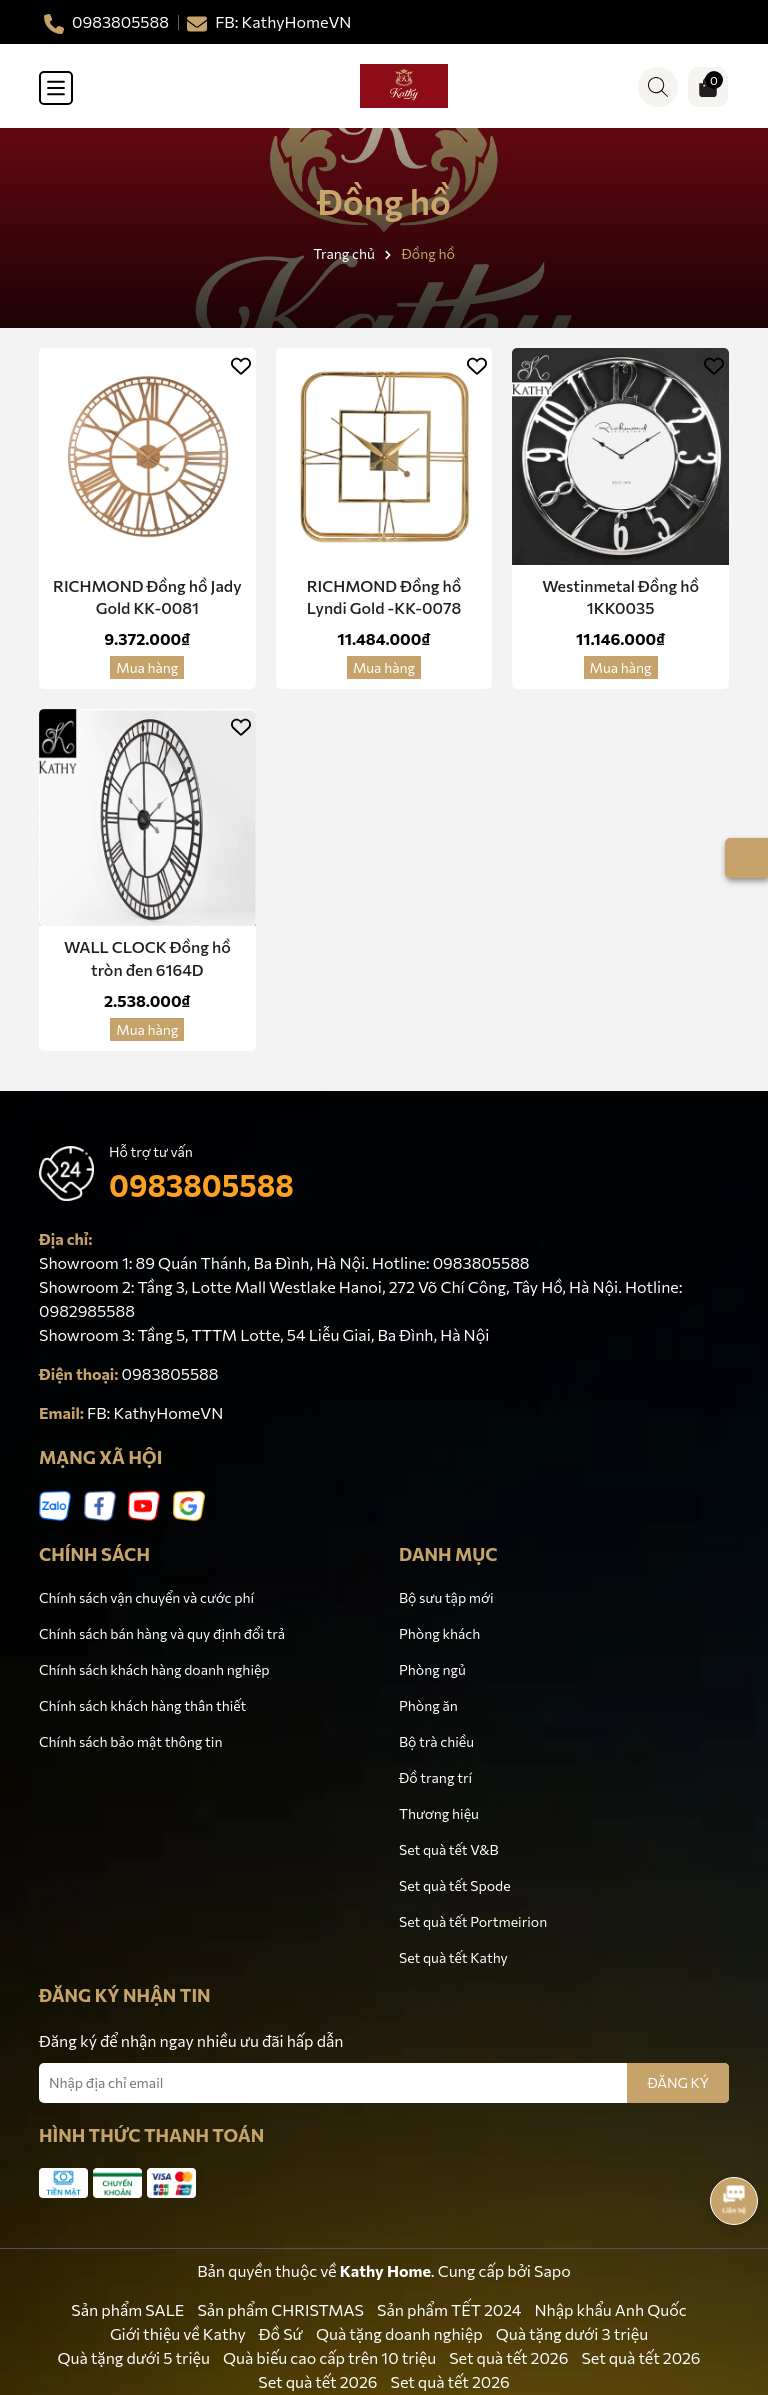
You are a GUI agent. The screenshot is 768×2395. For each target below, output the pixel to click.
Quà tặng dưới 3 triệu (572, 2333)
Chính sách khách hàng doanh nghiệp (154, 1669)
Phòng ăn (428, 1705)
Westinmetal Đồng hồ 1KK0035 (620, 596)
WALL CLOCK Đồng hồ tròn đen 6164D (147, 957)
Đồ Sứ (281, 2333)
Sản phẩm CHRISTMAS (280, 2309)
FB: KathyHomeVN (155, 1412)
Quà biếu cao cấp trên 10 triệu (329, 2357)
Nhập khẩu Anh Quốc (611, 2309)
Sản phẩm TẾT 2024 (449, 2309)
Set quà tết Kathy (453, 1957)
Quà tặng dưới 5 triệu (133, 2357)
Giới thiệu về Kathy (178, 2333)
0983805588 (201, 1184)
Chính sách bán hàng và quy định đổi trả (162, 1633)
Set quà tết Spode (455, 1885)
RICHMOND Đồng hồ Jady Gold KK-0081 (147, 596)
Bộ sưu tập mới (446, 1597)
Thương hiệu (439, 1813)
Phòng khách (439, 1633)
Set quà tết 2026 (508, 2357)
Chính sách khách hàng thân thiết (142, 1705)
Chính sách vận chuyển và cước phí (146, 1597)
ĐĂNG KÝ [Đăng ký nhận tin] (678, 2082)
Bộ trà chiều (436, 1741)
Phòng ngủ (432, 1669)
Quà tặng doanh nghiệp (399, 2333)
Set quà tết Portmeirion (473, 1921)
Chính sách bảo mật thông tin (130, 1741)
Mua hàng (147, 667)
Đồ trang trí (435, 1777)
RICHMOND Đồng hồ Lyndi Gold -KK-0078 (384, 596)
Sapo (552, 2270)
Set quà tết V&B (448, 1849)
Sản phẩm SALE (127, 2309)
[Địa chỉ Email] (384, 2083)
